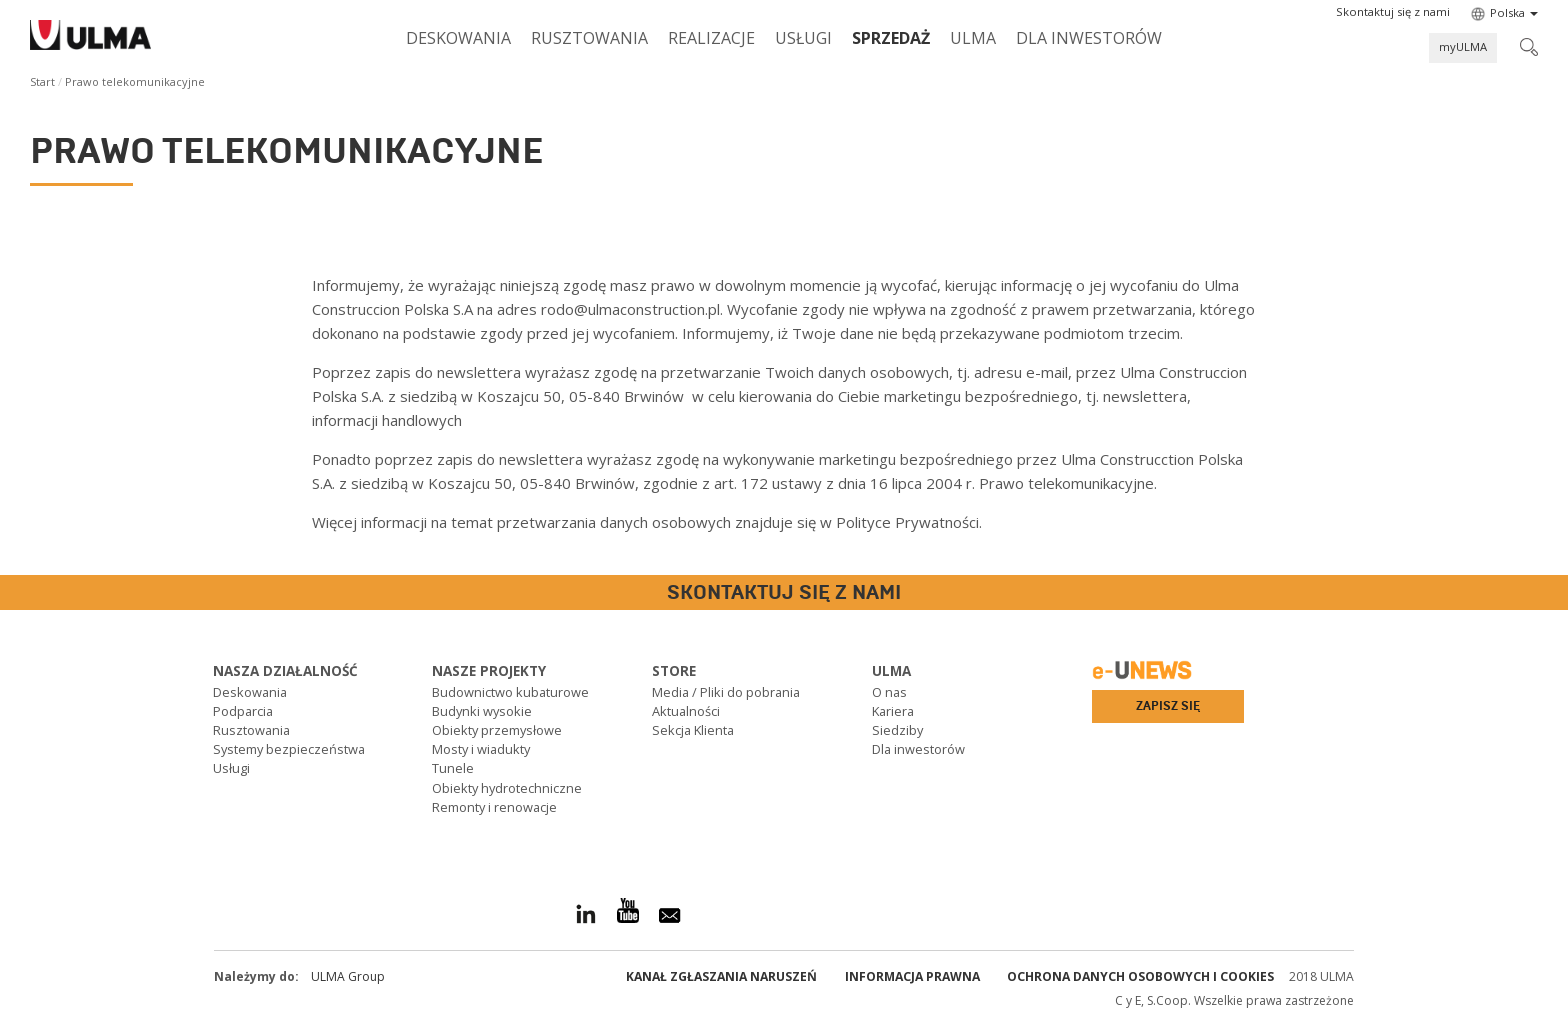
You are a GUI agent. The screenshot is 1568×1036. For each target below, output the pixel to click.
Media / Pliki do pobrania (726, 692)
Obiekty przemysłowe (497, 730)
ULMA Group (348, 976)
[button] (1393, 12)
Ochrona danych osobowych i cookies (1140, 976)
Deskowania (458, 38)
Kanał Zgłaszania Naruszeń (721, 976)
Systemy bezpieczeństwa (289, 749)
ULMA (973, 38)
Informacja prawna (912, 976)
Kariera (893, 711)
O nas (889, 692)
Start (42, 81)
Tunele (453, 768)
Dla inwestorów (1089, 38)
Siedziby (897, 730)
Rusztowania (589, 38)
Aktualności (686, 711)
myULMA (1463, 46)
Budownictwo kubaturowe (510, 692)
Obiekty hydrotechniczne (507, 788)
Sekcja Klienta (693, 730)
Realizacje (711, 38)
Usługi (803, 38)
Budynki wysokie (482, 711)
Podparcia (243, 711)
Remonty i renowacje (494, 807)
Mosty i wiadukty (481, 749)
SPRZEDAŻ (891, 38)
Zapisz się (1168, 706)
